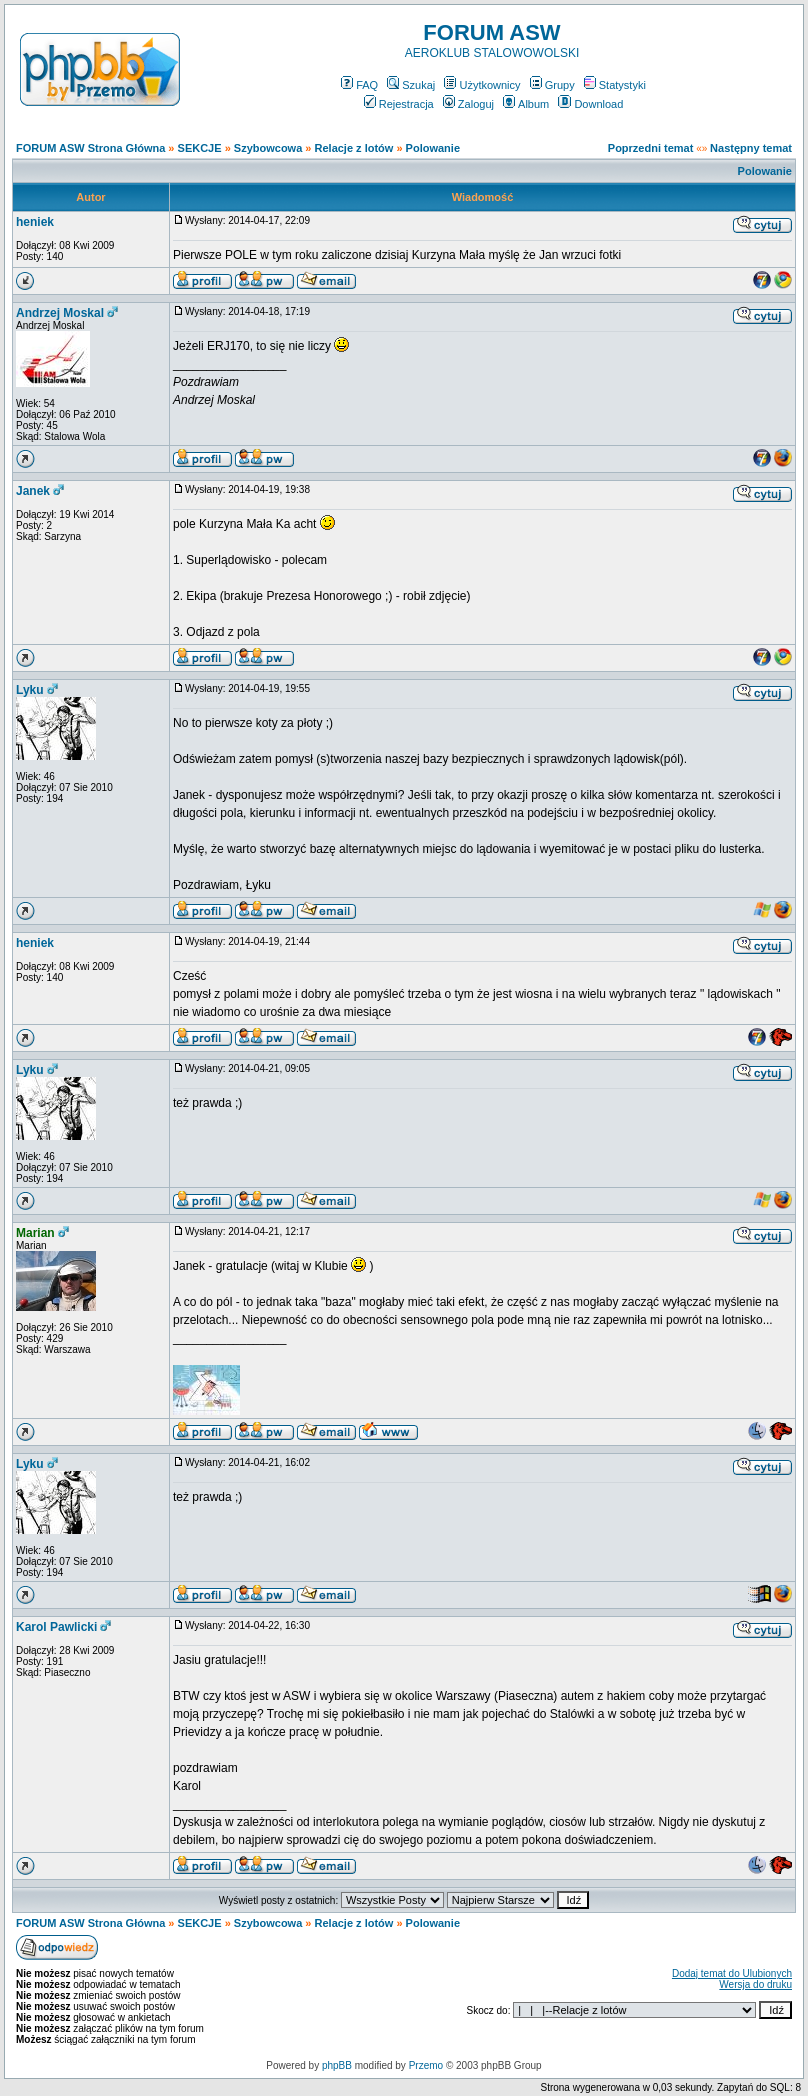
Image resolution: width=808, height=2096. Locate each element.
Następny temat (751, 148)
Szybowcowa (268, 148)
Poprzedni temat (651, 148)
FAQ (359, 85)
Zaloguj (468, 104)
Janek (33, 491)
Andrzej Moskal (60, 313)
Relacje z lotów (354, 148)
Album (526, 104)
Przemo (426, 2065)
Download (590, 104)
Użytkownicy (482, 85)
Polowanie (433, 148)
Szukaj (411, 85)
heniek (35, 222)
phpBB (337, 2065)
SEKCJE (200, 148)
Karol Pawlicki (56, 1627)
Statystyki (615, 85)
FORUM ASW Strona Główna (90, 148)
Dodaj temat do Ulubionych (732, 1973)
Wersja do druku (755, 1984)
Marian (35, 1233)
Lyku (30, 690)
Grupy (552, 85)
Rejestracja (399, 104)
